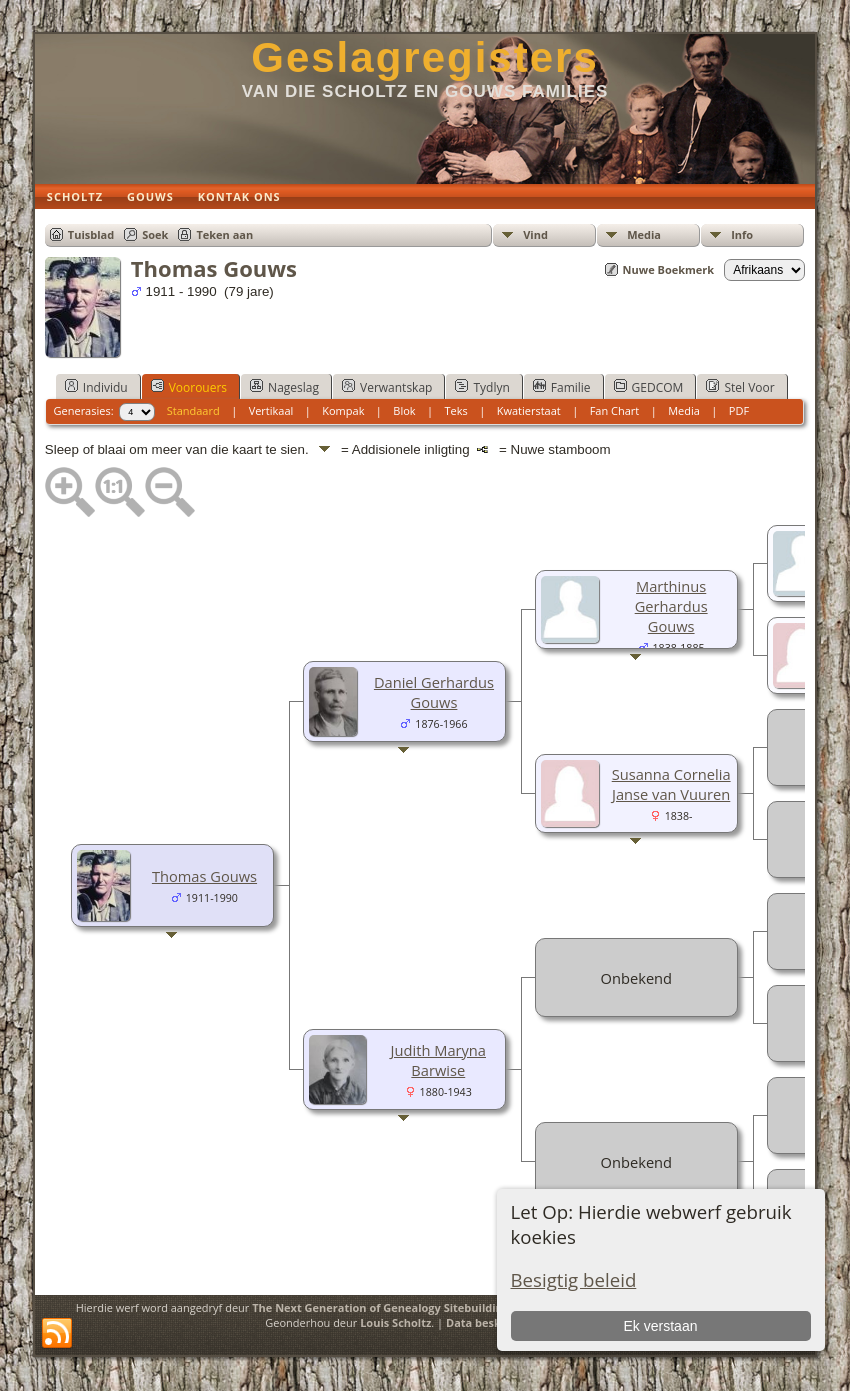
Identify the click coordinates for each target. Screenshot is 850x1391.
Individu (96, 387)
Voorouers (189, 387)
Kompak (343, 410)
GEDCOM (649, 387)
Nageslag (284, 387)
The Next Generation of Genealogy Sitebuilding (380, 1307)
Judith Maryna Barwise (438, 1060)
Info (742, 234)
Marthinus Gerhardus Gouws (671, 606)
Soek (155, 234)
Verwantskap (387, 387)
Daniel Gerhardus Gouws (434, 692)
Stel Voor (740, 387)
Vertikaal (271, 410)
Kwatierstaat (529, 410)
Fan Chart (615, 410)
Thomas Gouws (204, 876)
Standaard (193, 410)
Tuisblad (91, 234)
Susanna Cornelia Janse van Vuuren (671, 784)
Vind (535, 234)
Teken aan (224, 234)
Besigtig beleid (574, 1279)
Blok (404, 410)
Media (644, 234)
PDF (739, 410)
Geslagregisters (425, 57)
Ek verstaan (661, 1326)
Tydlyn (482, 387)
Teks (456, 410)
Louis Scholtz (395, 1322)
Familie (562, 387)
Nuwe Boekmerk (669, 269)
